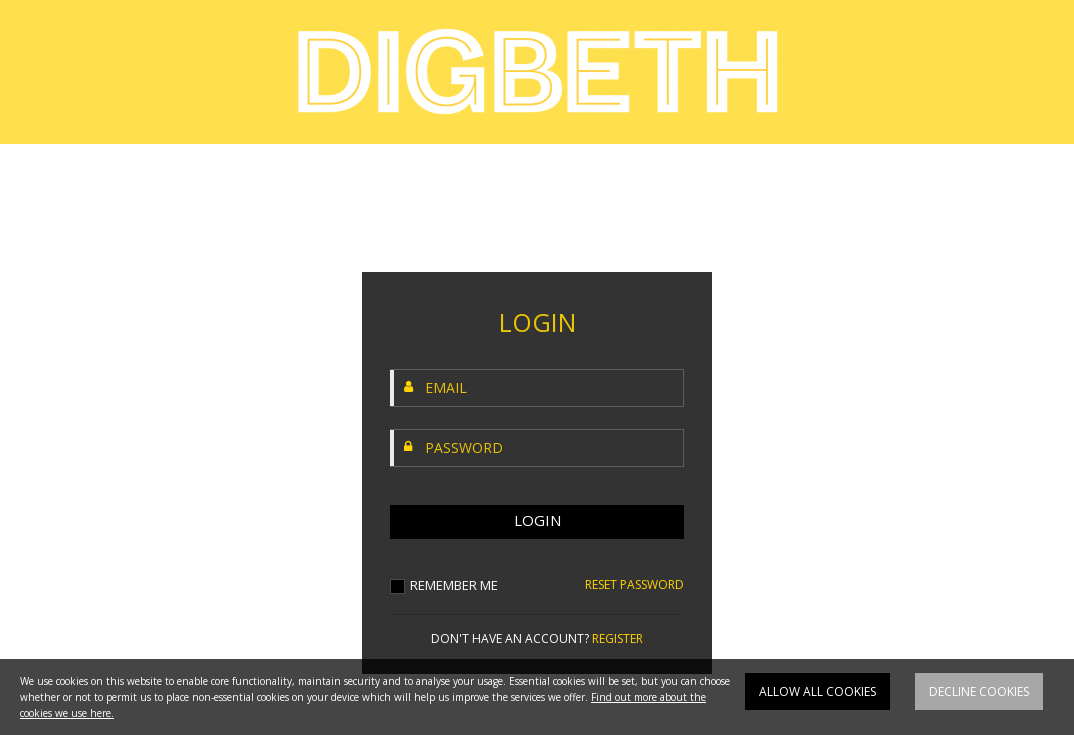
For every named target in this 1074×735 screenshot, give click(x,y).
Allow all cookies (817, 695)
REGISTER (617, 638)
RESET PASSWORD (634, 585)
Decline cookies (979, 695)
